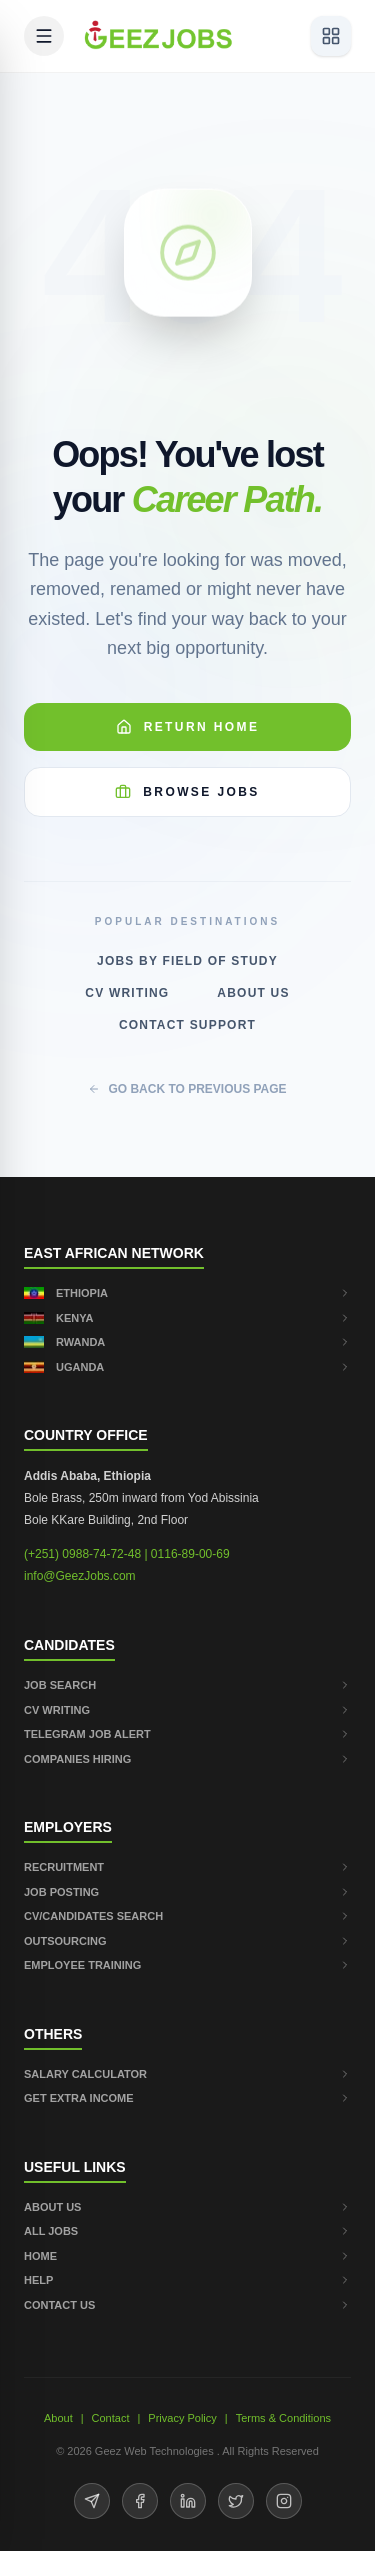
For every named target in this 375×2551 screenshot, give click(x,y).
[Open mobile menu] (44, 36)
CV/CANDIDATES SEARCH (187, 1916)
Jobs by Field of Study (187, 961)
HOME (187, 2256)
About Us (253, 993)
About (58, 2418)
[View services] (331, 36)
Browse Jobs (187, 792)
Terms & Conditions (283, 2418)
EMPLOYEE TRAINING (187, 1965)
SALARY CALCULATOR (187, 2074)
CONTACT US (187, 2305)
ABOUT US (187, 2207)
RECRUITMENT (187, 1867)
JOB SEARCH (187, 1685)
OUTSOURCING (187, 1941)
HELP (187, 2280)
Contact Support (187, 1025)
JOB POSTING (187, 1892)
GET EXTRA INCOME (187, 2098)
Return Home (188, 727)
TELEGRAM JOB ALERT (187, 1734)
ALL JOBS (187, 2231)
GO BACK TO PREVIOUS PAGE (187, 1089)
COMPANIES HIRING (187, 1759)
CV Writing (127, 993)
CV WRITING (187, 1710)
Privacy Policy (182, 2418)
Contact (111, 2418)
